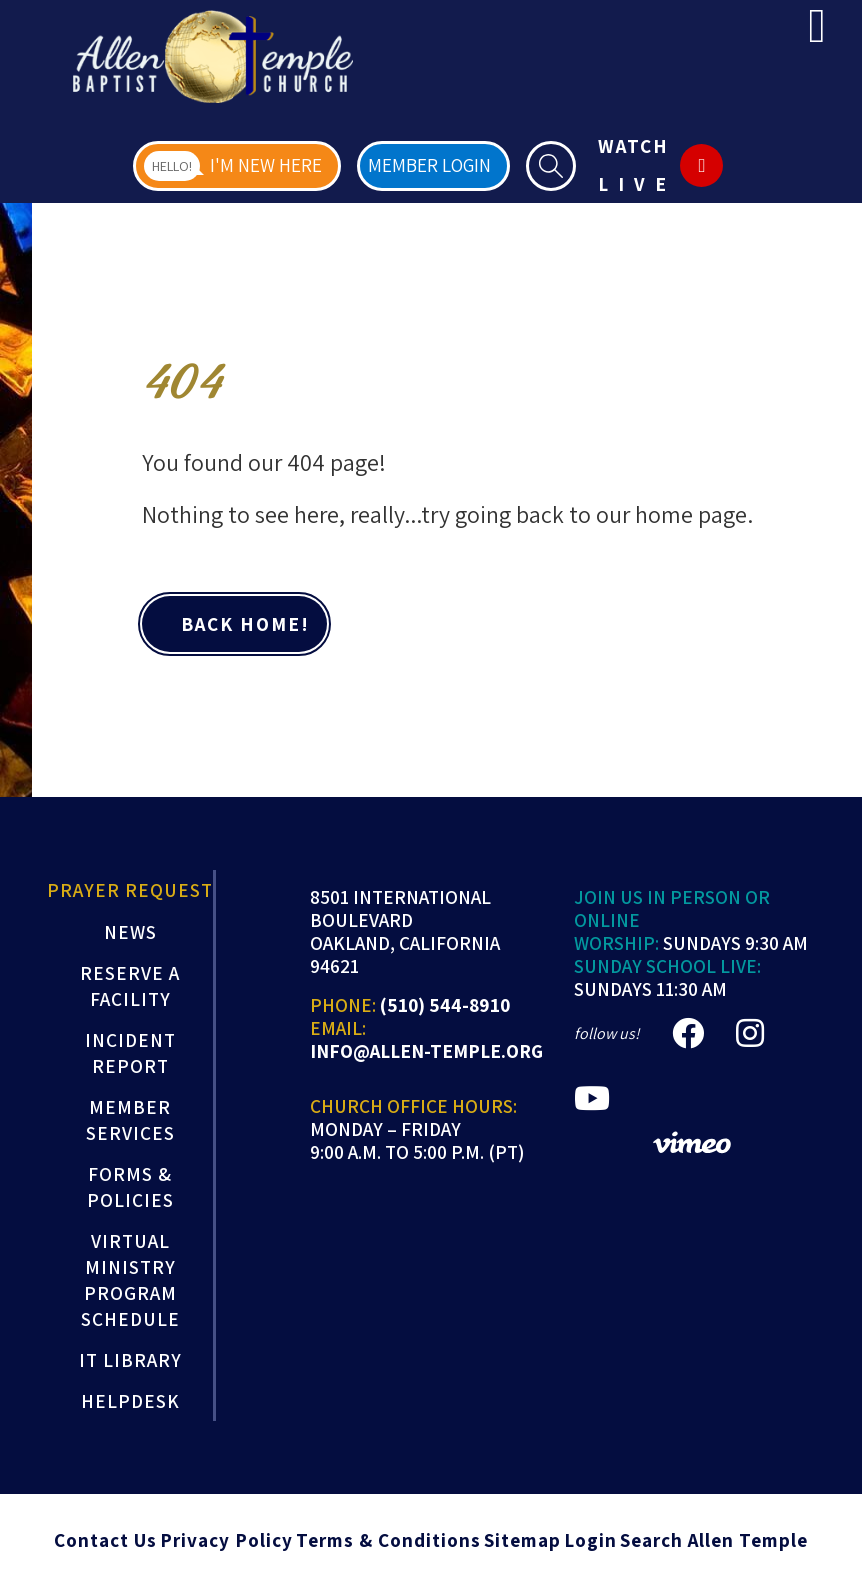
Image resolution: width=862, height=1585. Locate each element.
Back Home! (242, 624)
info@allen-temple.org (426, 1051)
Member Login (429, 165)
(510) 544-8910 (445, 1005)
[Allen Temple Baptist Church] (213, 56)
